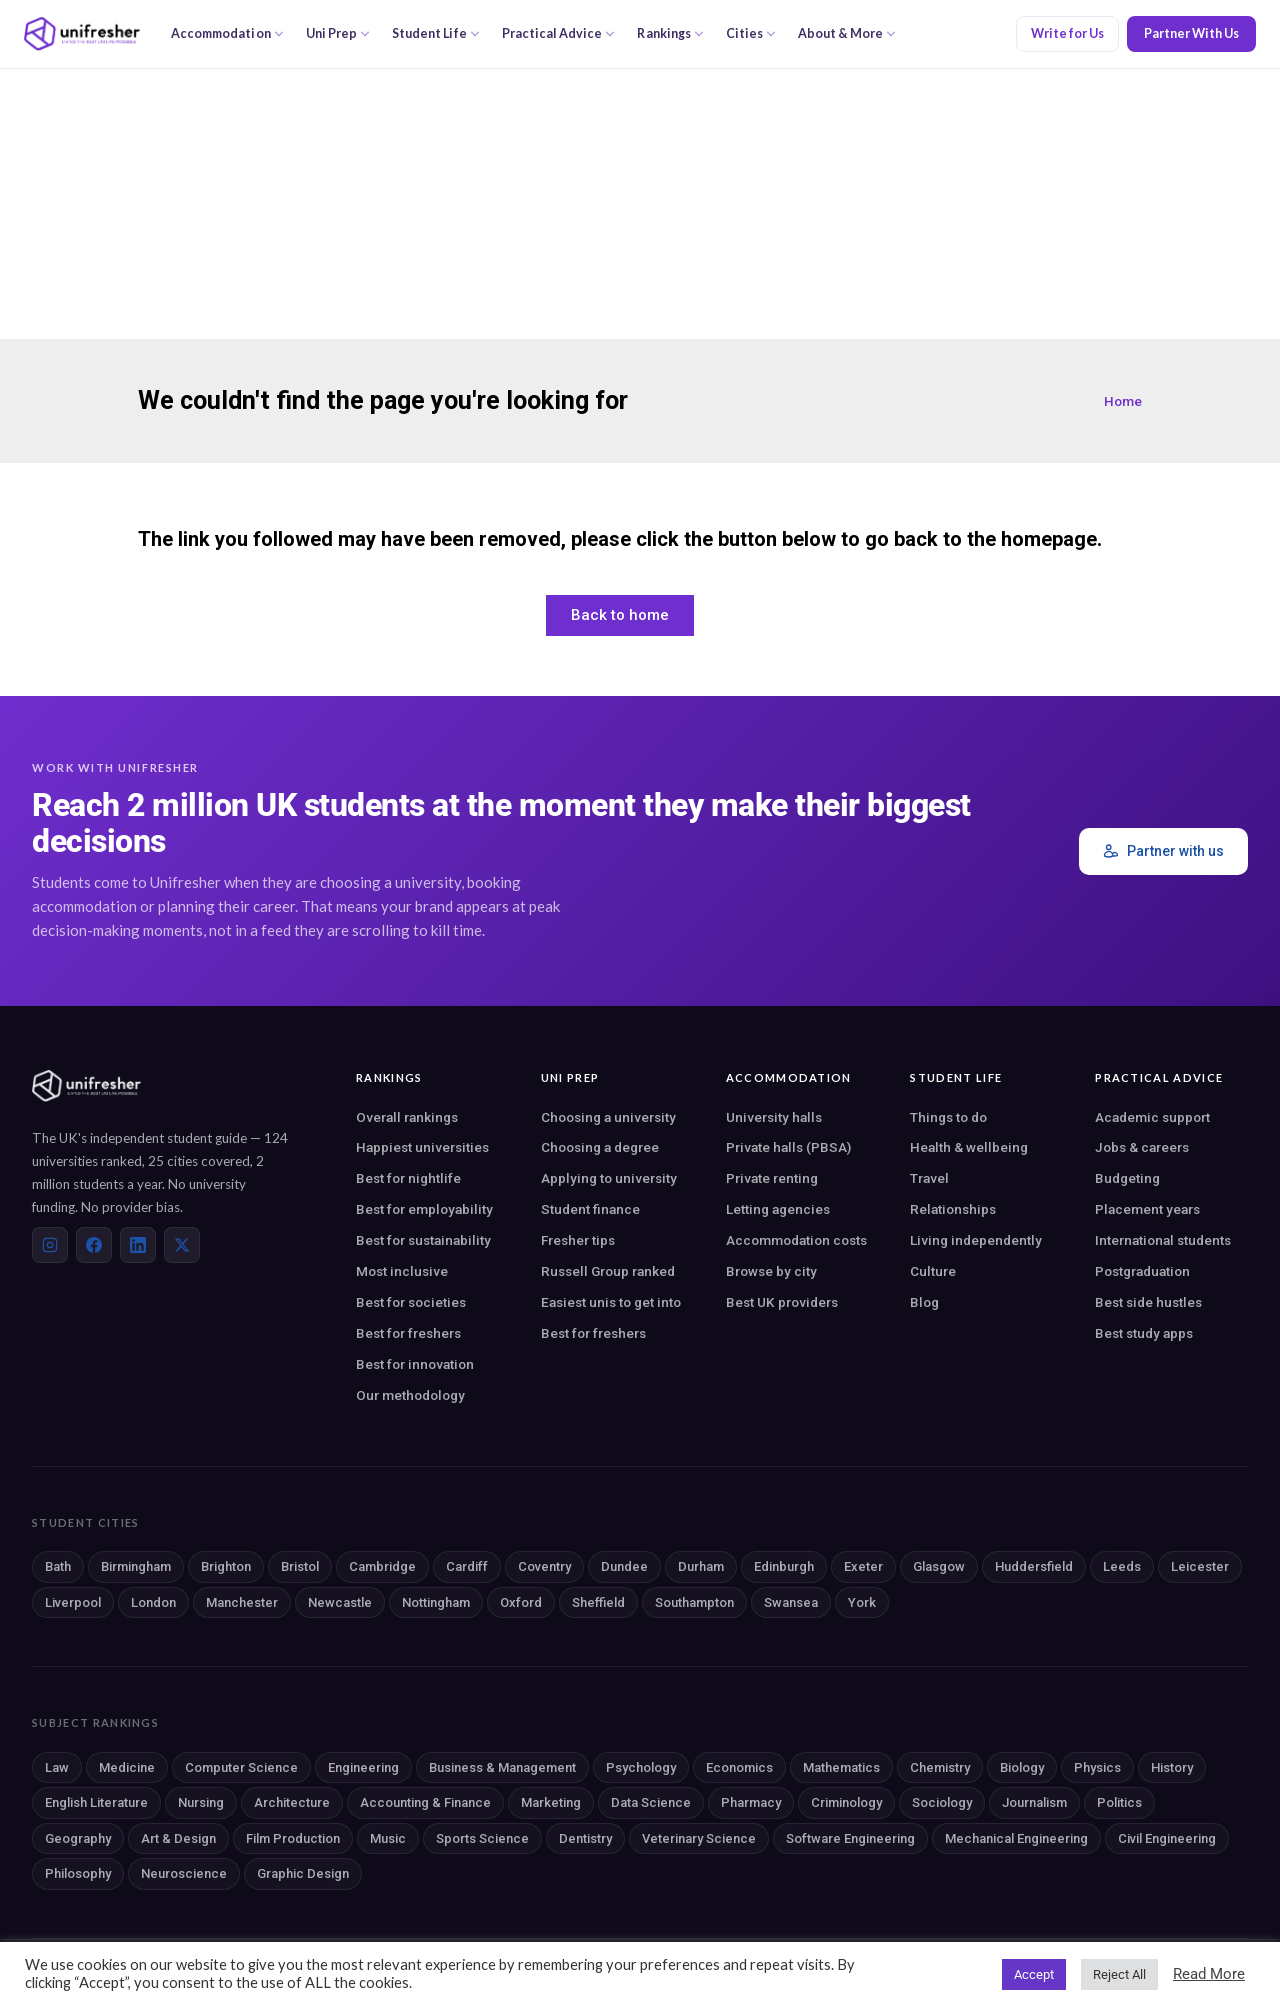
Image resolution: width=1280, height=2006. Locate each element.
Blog (924, 1302)
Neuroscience (184, 1873)
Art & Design (178, 1838)
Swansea (791, 1602)
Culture (933, 1271)
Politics (1119, 1802)
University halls (774, 1117)
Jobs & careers (1142, 1147)
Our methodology (410, 1395)
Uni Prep (338, 33)
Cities (751, 33)
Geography (78, 1838)
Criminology (846, 1802)
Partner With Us (1191, 33)
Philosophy (78, 1873)
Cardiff (467, 1566)
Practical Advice (559, 33)
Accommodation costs (796, 1240)
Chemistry (940, 1767)
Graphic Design (303, 1873)
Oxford (521, 1602)
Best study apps (1144, 1333)
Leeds (1122, 1566)
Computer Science (241, 1767)
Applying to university (609, 1178)
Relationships (953, 1209)
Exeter (863, 1566)
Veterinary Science (699, 1838)
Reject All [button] (1119, 1974)
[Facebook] (94, 1245)
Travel (929, 1178)
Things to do (948, 1117)
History (1172, 1767)
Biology (1022, 1767)
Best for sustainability (423, 1240)
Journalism (1034, 1802)
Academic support (1152, 1117)
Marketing (551, 1802)
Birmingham (136, 1566)
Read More (1209, 1974)
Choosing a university (608, 1117)
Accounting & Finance (425, 1802)
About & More (847, 33)
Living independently (976, 1240)
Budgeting (1127, 1178)
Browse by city (771, 1271)
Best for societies (411, 1302)
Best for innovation (415, 1364)
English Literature (96, 1802)
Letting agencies (778, 1209)
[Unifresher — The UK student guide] (82, 34)
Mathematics (841, 1767)
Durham (701, 1566)
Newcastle (340, 1602)
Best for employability (424, 1209)
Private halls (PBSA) (788, 1147)
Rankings (670, 33)
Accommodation (227, 33)
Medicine (127, 1767)
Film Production (293, 1838)
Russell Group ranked (608, 1271)
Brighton (226, 1566)
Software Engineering (850, 1838)
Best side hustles (1148, 1302)
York (862, 1602)
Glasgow (939, 1566)
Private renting (772, 1178)
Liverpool (73, 1602)
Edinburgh (784, 1566)
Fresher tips (578, 1240)
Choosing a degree (600, 1147)
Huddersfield (1034, 1566)
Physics (1097, 1767)
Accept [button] (1034, 1974)
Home (1123, 401)
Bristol (300, 1566)
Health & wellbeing (969, 1147)
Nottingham (436, 1602)
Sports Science (482, 1838)
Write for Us (1067, 33)
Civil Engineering (1167, 1838)
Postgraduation (1142, 1271)
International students (1163, 1240)
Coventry (544, 1566)
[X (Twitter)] (182, 1245)
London (153, 1602)
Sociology (942, 1802)
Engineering (363, 1767)
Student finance (590, 1209)
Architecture (292, 1802)
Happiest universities (422, 1147)
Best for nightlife (408, 1178)
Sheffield (598, 1602)
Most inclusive (402, 1271)
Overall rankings (407, 1117)
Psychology (641, 1767)
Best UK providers (782, 1302)
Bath (58, 1566)
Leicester (1200, 1566)
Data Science (651, 1802)
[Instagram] (50, 1245)
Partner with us (1163, 851)
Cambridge (382, 1566)
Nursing (201, 1802)
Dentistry (585, 1838)
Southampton (694, 1602)
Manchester (242, 1602)
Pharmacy (751, 1802)
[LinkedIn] (138, 1245)
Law (57, 1767)
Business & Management (502, 1767)
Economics (739, 1767)
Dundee (624, 1566)
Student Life (436, 33)
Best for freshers (408, 1333)
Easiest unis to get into (611, 1302)
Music (388, 1838)
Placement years (1147, 1209)
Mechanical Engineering (1016, 1838)
